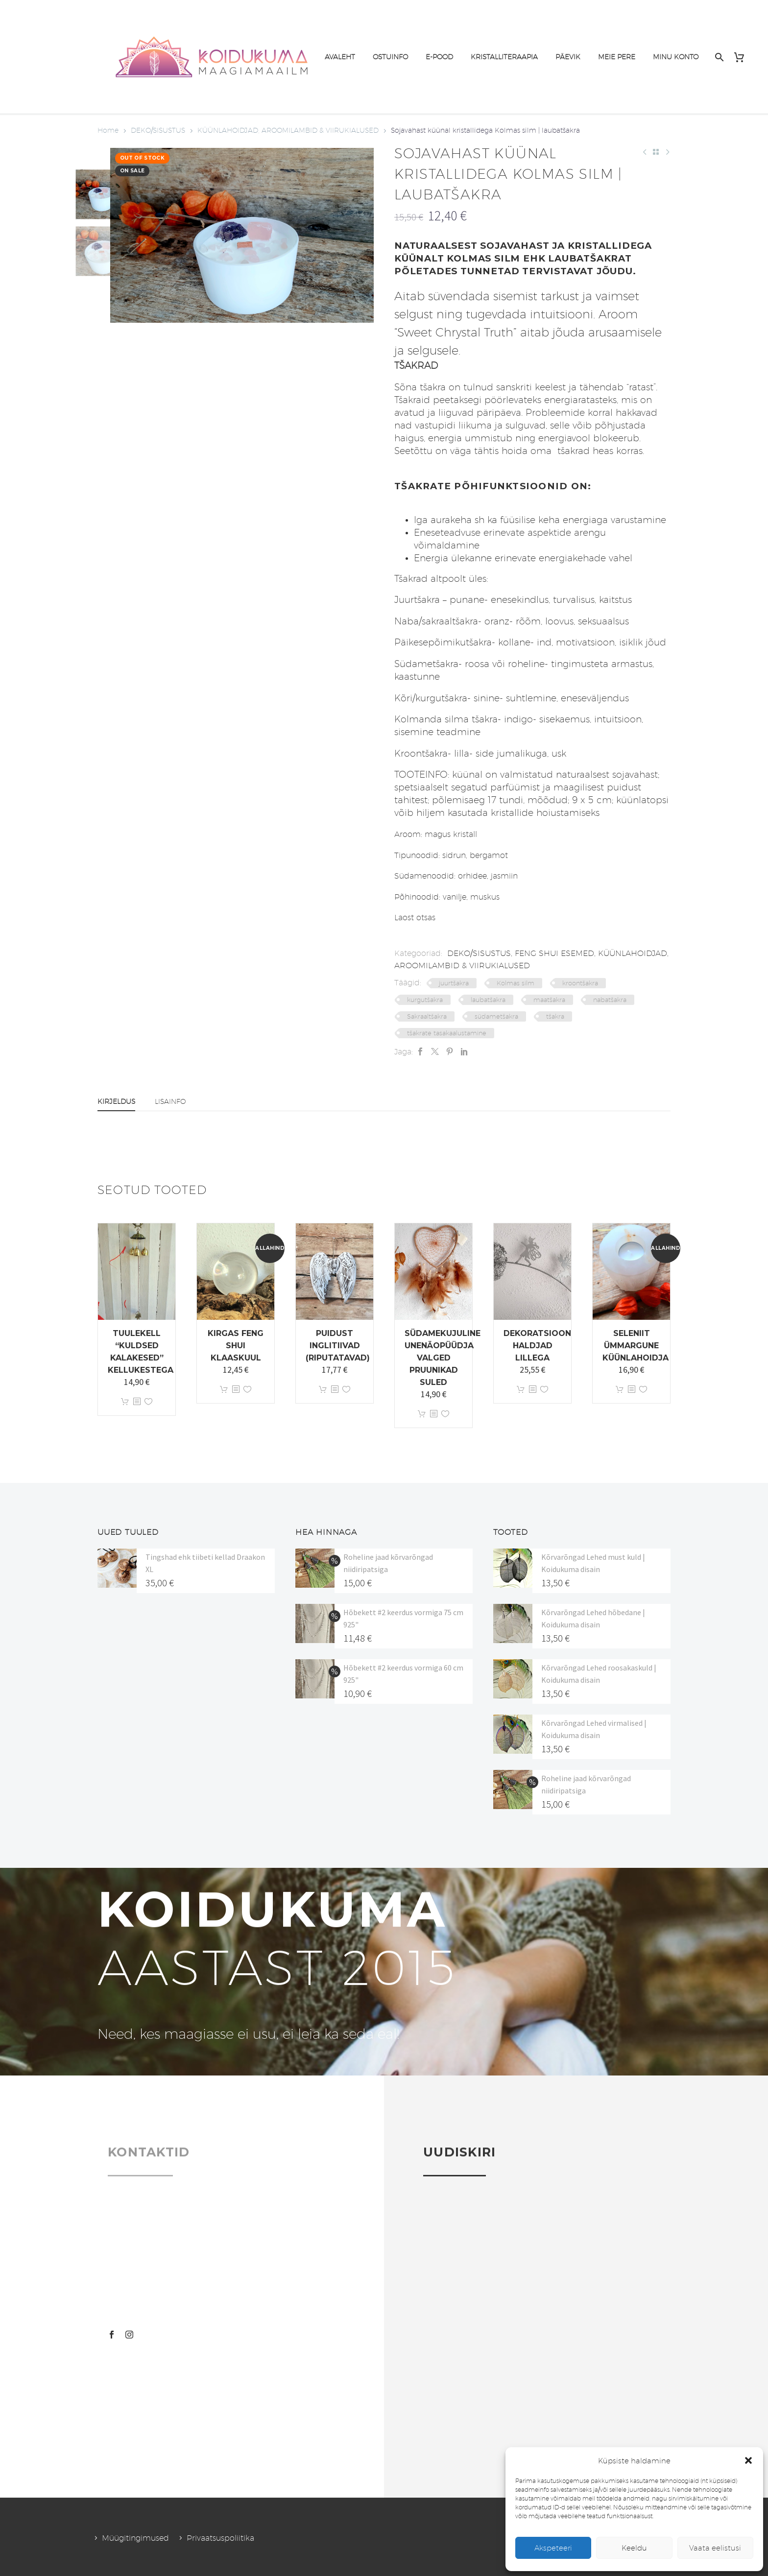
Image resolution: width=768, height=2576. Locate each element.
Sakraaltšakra (427, 1016)
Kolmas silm (515, 983)
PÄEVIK (567, 57)
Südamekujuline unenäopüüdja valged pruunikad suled (442, 1358)
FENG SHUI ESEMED (554, 953)
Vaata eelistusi (715, 2548)
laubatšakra (488, 999)
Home (108, 130)
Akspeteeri (553, 2548)
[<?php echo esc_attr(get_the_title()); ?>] (137, 1402)
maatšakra (549, 999)
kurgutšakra (425, 999)
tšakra (555, 1016)
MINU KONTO (675, 57)
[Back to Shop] (656, 152)
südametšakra (496, 1016)
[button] (748, 2460)
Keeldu (634, 2548)
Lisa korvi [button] (125, 1402)
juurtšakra (454, 983)
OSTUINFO (390, 57)
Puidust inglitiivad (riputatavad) (338, 1345)
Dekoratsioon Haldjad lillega (537, 1345)
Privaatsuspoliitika (220, 2538)
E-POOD (439, 57)
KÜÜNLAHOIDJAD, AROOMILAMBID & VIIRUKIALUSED (288, 130)
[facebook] (112, 2334)
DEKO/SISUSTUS (158, 130)
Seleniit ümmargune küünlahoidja (635, 1345)
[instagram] (129, 2334)
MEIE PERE (616, 57)
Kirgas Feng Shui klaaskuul (236, 1345)
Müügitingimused (135, 2538)
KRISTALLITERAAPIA (504, 57)
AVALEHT (340, 57)
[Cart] (743, 57)
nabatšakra (609, 999)
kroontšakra (580, 983)
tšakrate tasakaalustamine (446, 1033)
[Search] (718, 57)
